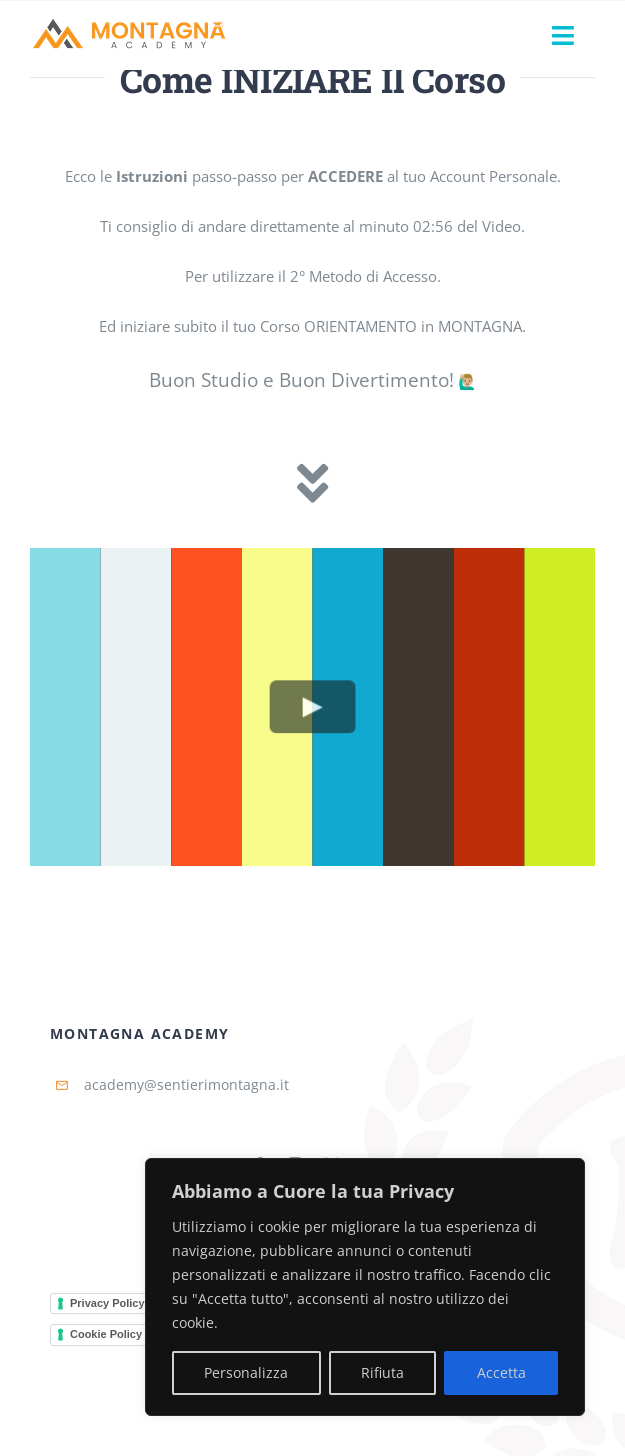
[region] (365, 1287)
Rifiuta (382, 1372)
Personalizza (246, 1372)
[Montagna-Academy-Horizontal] (130, 23)
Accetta (501, 1372)
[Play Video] (312, 706)
